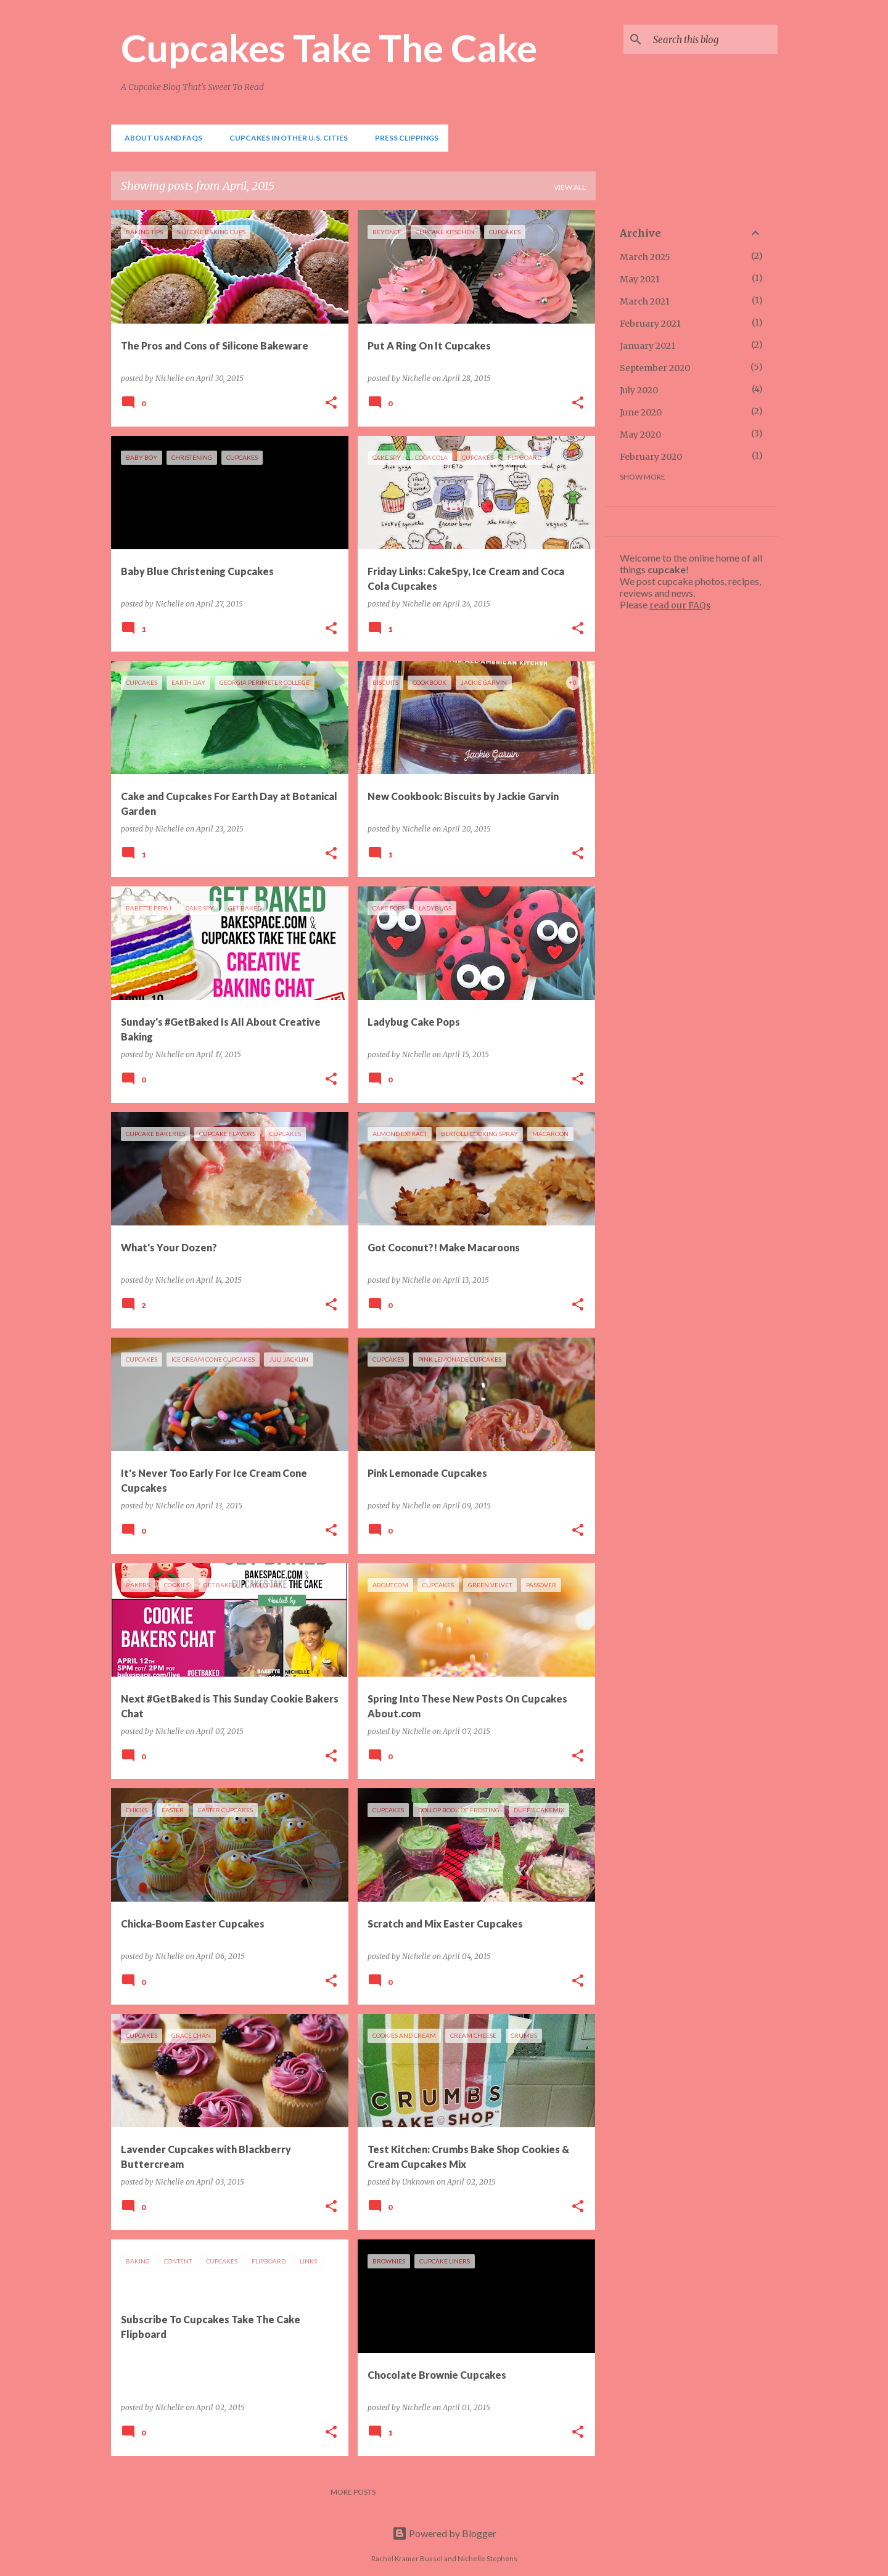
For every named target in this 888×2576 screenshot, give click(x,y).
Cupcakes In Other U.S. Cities (285, 137)
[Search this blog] (713, 39)
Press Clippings (403, 137)
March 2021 (645, 301)
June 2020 (641, 412)
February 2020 (651, 456)
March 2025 (645, 257)
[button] (331, 403)
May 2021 (640, 279)
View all (570, 187)
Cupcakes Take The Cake (329, 47)
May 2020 (640, 434)
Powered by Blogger (444, 2533)
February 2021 (650, 323)
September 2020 (655, 368)
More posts (353, 2491)
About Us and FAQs (160, 137)
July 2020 (639, 390)
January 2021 (647, 345)
